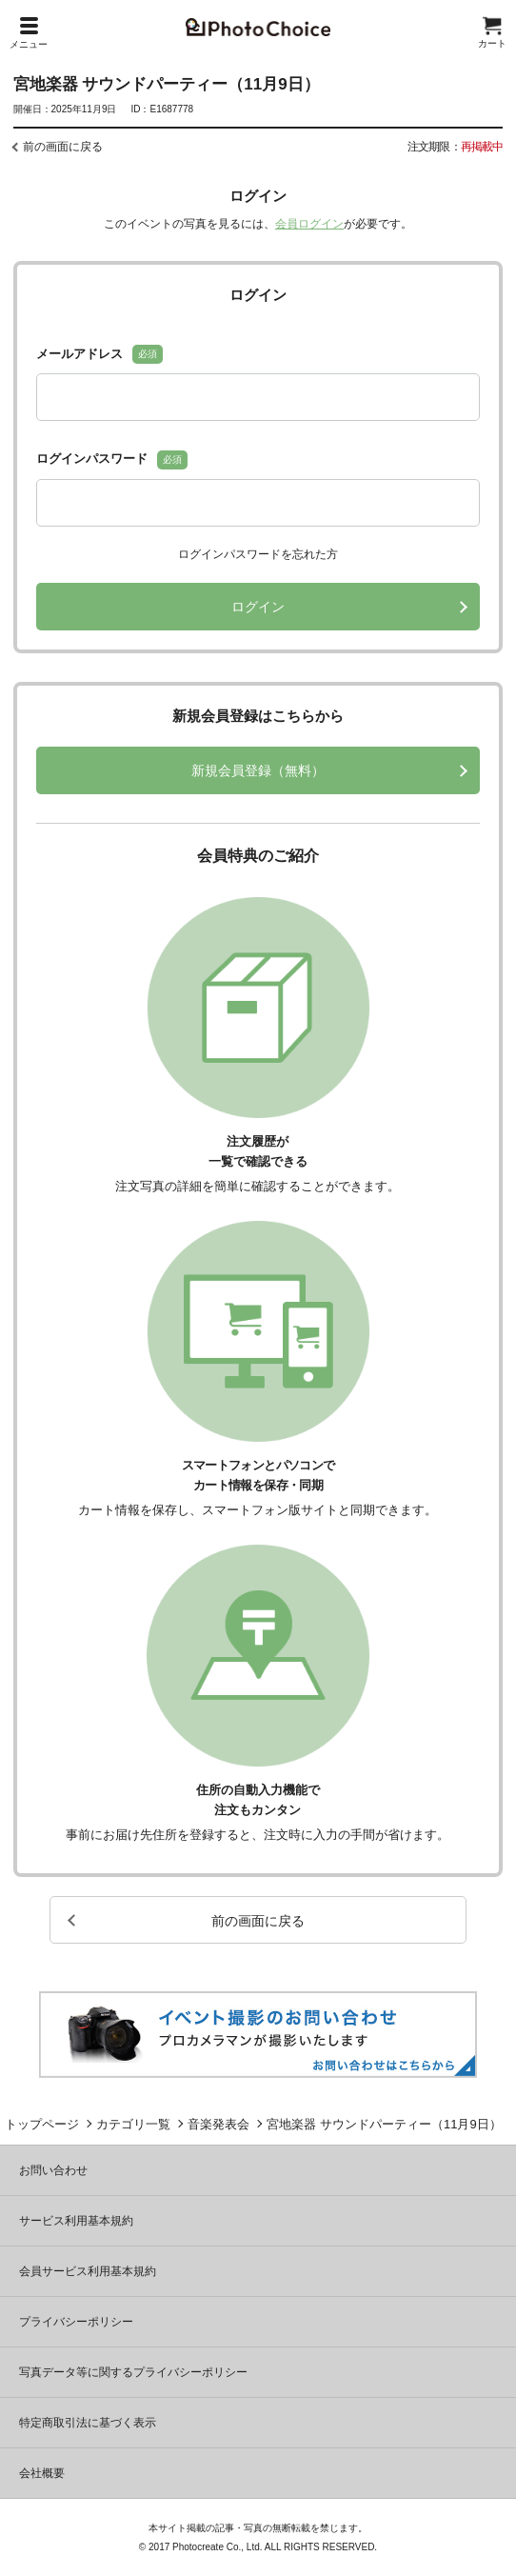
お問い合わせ (53, 2170)
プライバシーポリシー (76, 2321)
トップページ (42, 2124)
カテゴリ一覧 (133, 2124)
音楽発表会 (218, 2124)
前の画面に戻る (63, 146)
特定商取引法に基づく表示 (87, 2422)
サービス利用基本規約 (76, 2220)
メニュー (29, 33)
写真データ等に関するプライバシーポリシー (133, 2372)
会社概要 (42, 2473)
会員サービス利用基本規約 (87, 2271)
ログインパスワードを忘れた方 (258, 554)
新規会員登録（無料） (258, 770)
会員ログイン (309, 223)
